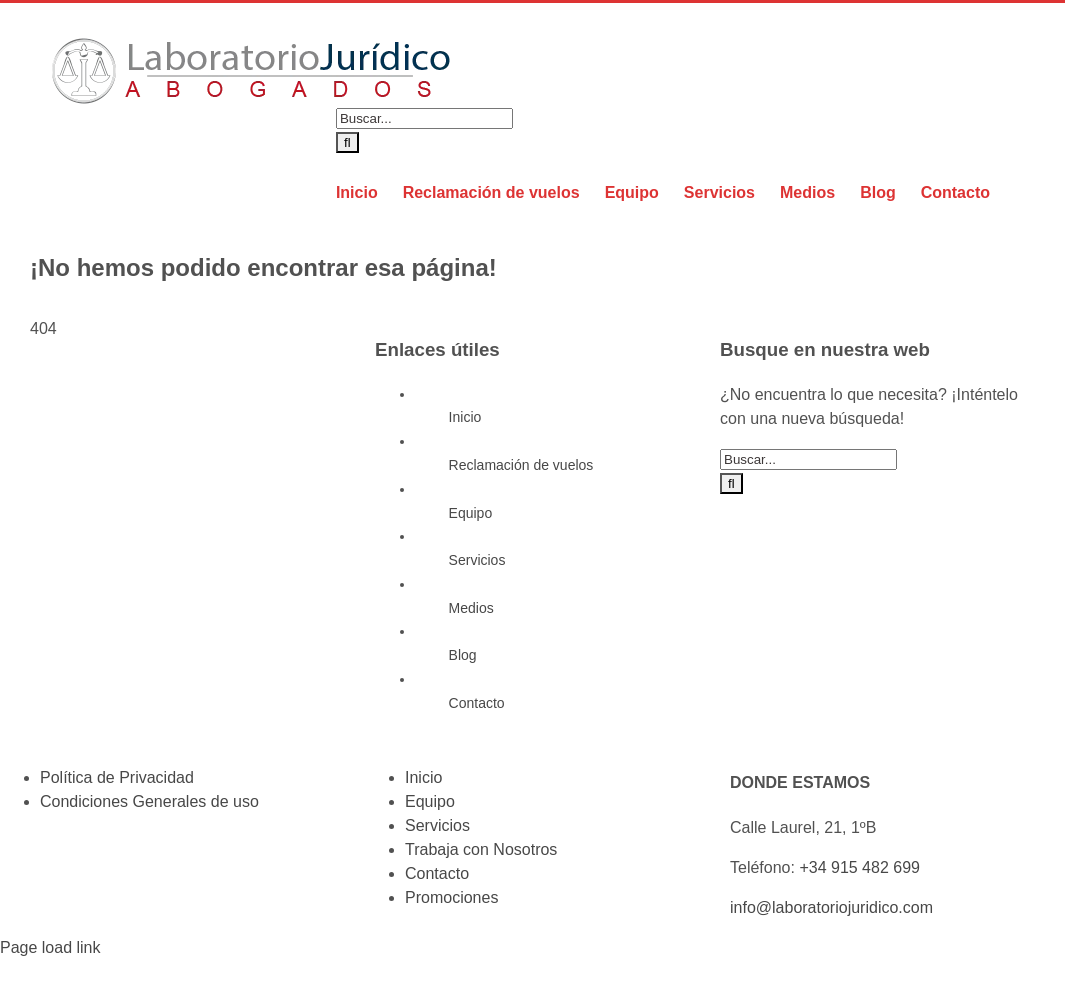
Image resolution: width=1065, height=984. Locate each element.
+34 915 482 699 (859, 867)
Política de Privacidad (117, 777)
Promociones (451, 897)
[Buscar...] (424, 118)
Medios (471, 608)
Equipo (471, 513)
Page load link (50, 947)
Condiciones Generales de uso (149, 801)
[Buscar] (347, 142)
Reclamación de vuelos (521, 465)
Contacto (477, 703)
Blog (463, 655)
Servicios (477, 560)
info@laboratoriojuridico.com (831, 907)
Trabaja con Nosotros (481, 849)
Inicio (465, 417)
